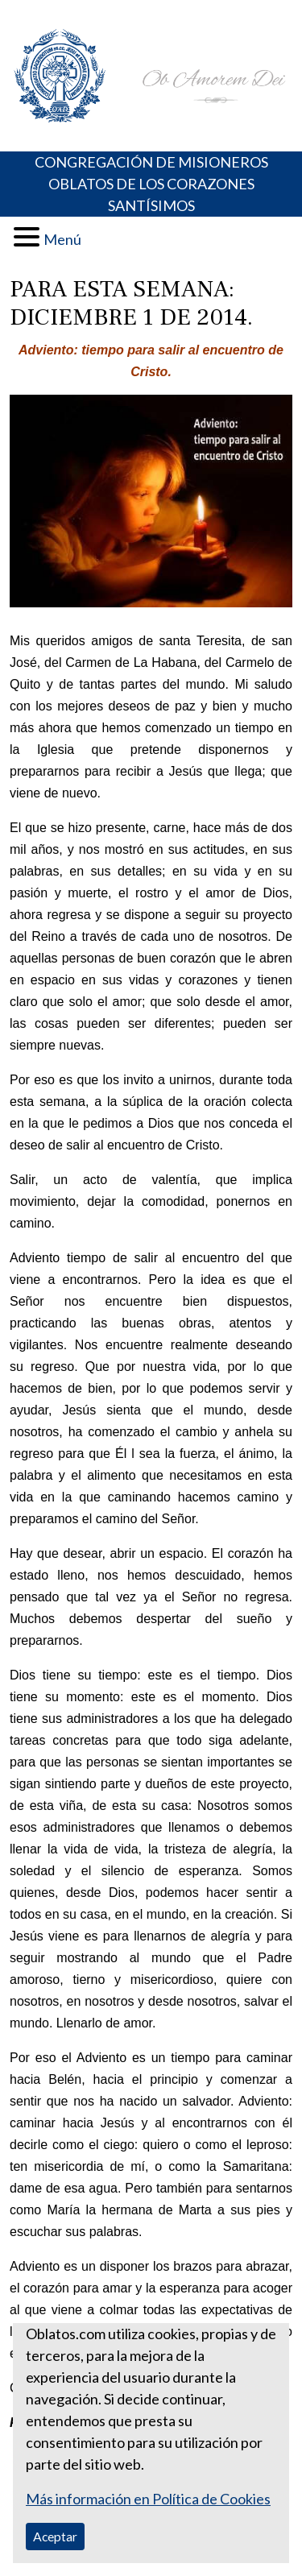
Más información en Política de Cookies (148, 2499)
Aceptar (55, 2536)
